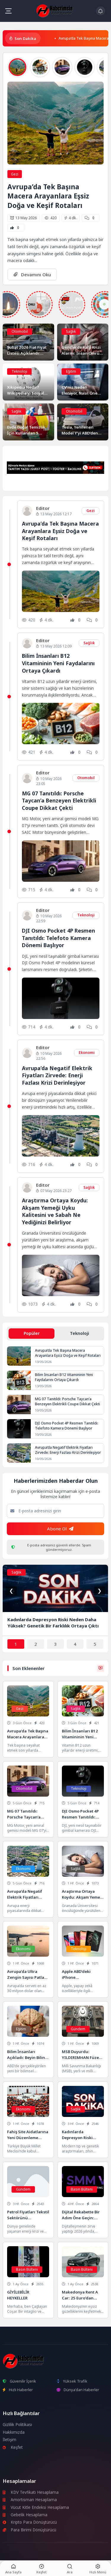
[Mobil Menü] (8, 11)
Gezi (14, 174)
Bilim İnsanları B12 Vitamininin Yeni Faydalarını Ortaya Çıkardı (58, 663)
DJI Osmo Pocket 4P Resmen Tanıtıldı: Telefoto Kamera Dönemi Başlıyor (58, 938)
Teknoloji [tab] (79, 1333)
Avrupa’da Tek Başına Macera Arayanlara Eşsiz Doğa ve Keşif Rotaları (48, 196)
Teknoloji (19, 371)
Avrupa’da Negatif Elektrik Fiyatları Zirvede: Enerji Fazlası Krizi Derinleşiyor (57, 1075)
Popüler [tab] (32, 1333)
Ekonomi (87, 1052)
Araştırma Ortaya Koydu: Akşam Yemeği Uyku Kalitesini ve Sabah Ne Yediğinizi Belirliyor (55, 1211)
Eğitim (71, 371)
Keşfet (13, 2447)
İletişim (9, 2439)
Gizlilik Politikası (17, 2424)
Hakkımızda (14, 2432)
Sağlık (71, 331)
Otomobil (20, 331)
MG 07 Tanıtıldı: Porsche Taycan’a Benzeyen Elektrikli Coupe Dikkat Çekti (59, 800)
